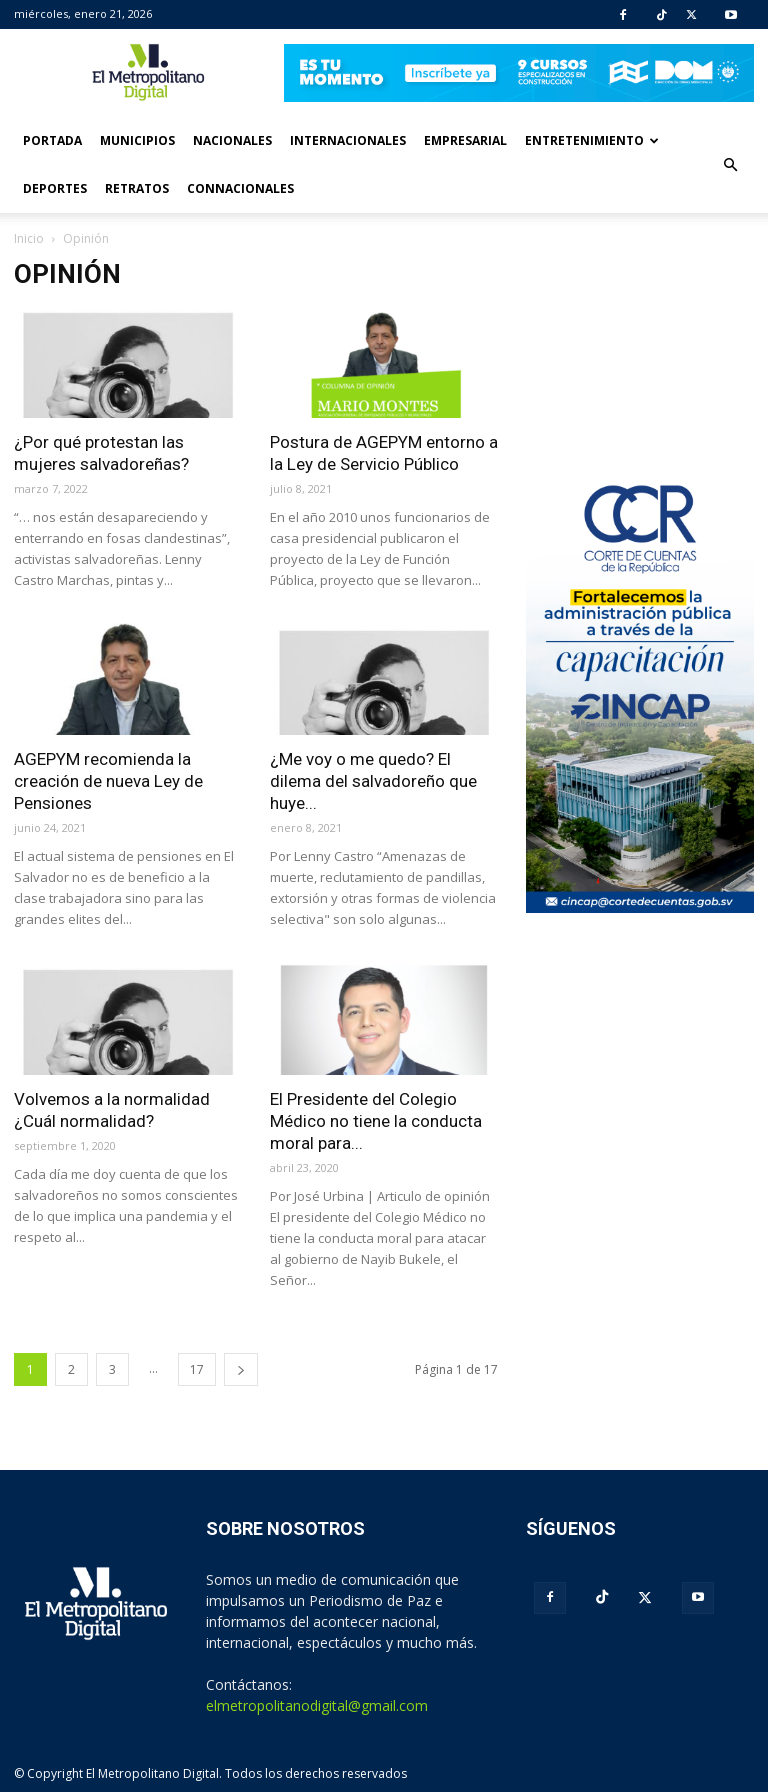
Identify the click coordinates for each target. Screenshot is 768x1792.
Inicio (29, 238)
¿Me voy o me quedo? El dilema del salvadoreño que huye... (373, 781)
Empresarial (465, 140)
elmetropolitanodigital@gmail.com (317, 1705)
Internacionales (348, 140)
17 (197, 1369)
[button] (730, 165)
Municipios (137, 140)
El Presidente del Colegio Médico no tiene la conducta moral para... (376, 1121)
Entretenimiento (592, 140)
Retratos (137, 188)
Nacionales (232, 140)
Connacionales (240, 188)
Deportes (55, 188)
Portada (52, 140)
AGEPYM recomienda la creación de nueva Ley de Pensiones (108, 781)
